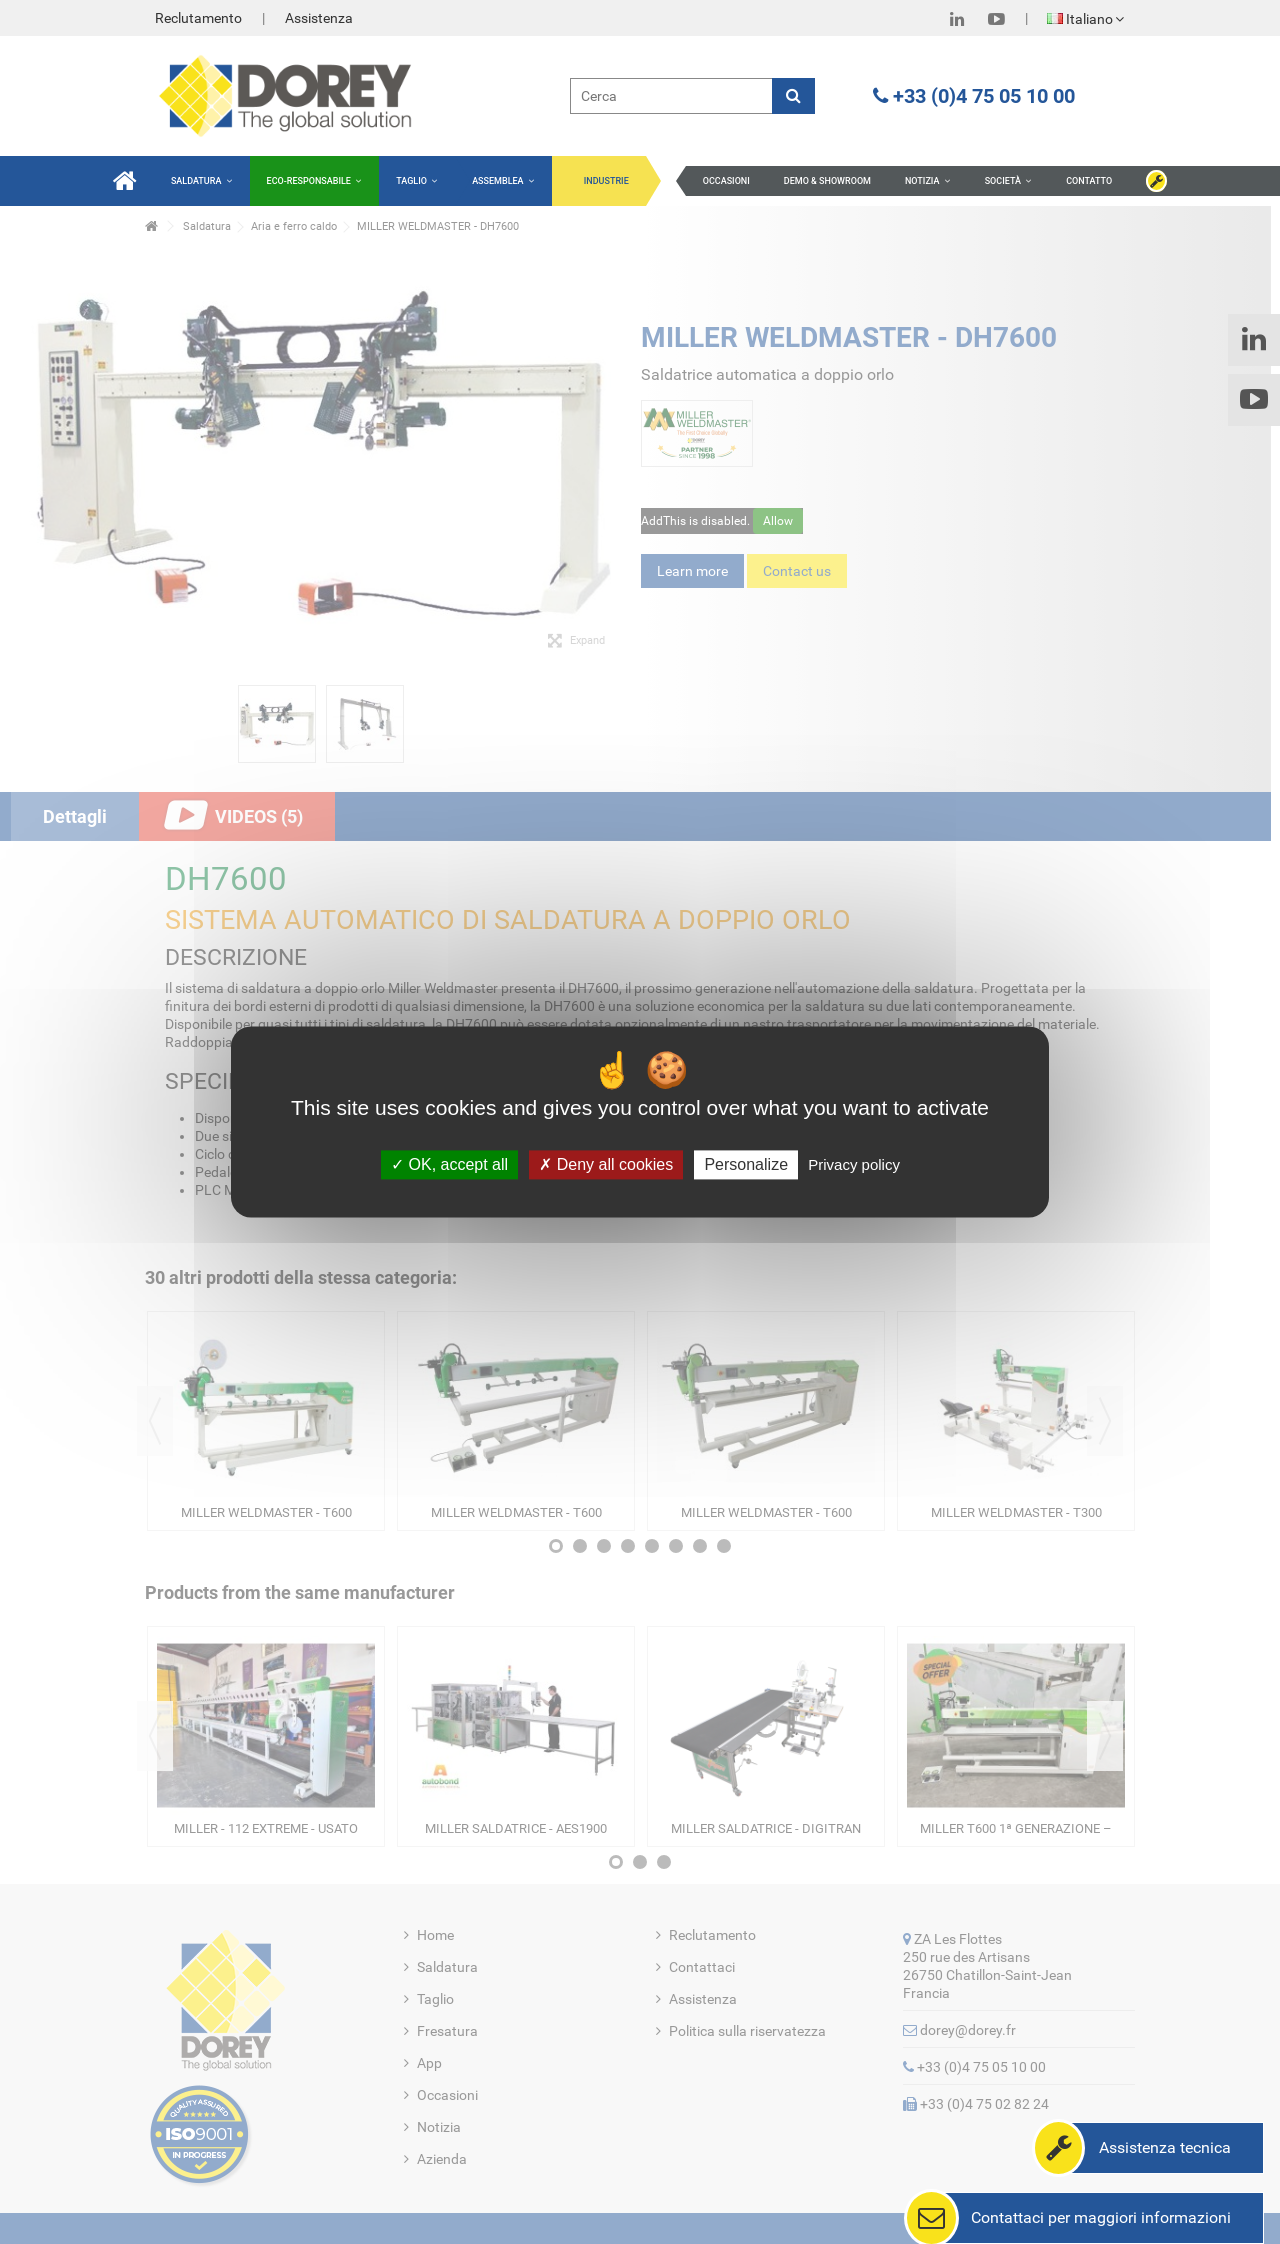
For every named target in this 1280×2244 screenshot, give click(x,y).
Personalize (746, 1164)
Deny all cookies (606, 1164)
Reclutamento (198, 18)
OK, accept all (449, 1164)
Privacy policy (854, 1164)
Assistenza (319, 18)
